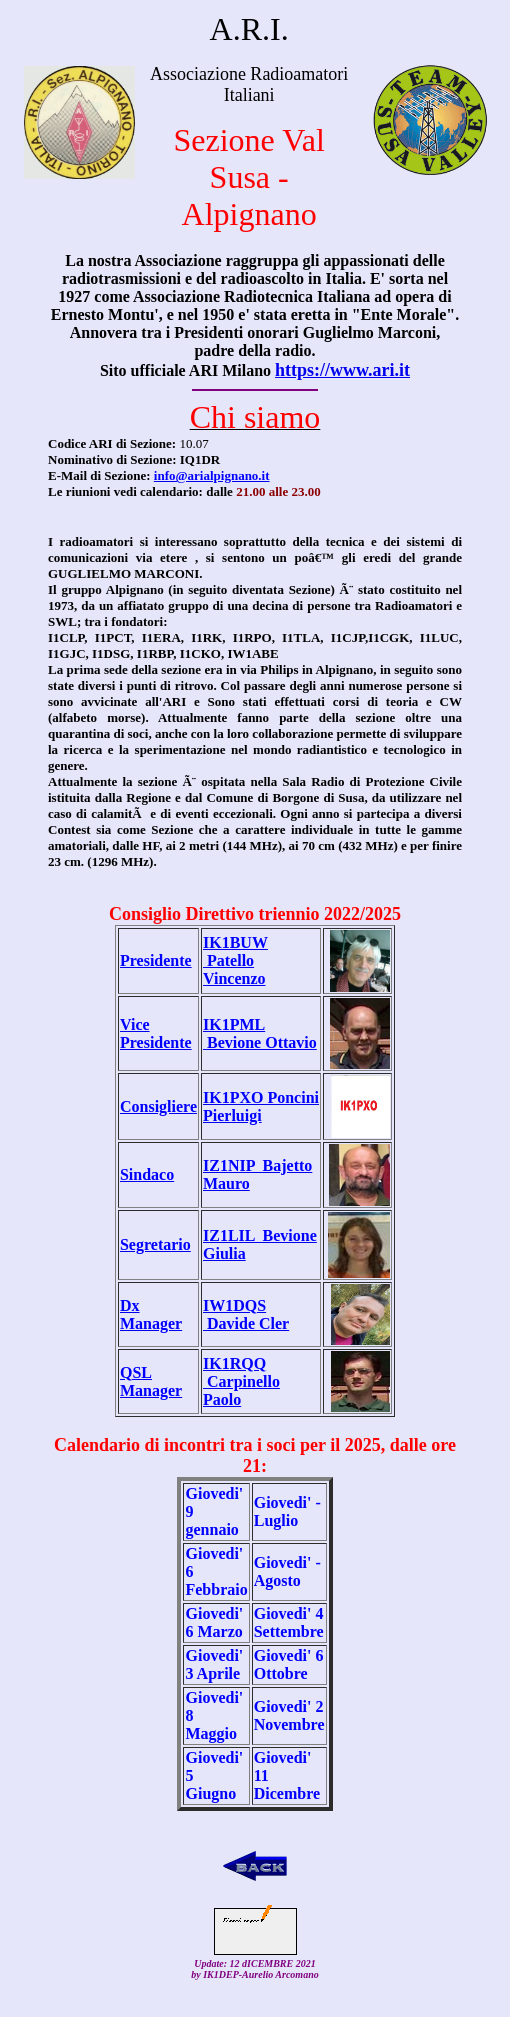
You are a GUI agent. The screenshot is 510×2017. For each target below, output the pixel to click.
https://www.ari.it (342, 370)
